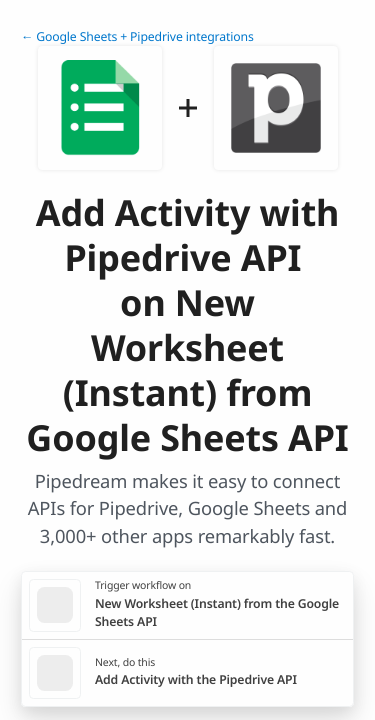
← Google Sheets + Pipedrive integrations (137, 36)
